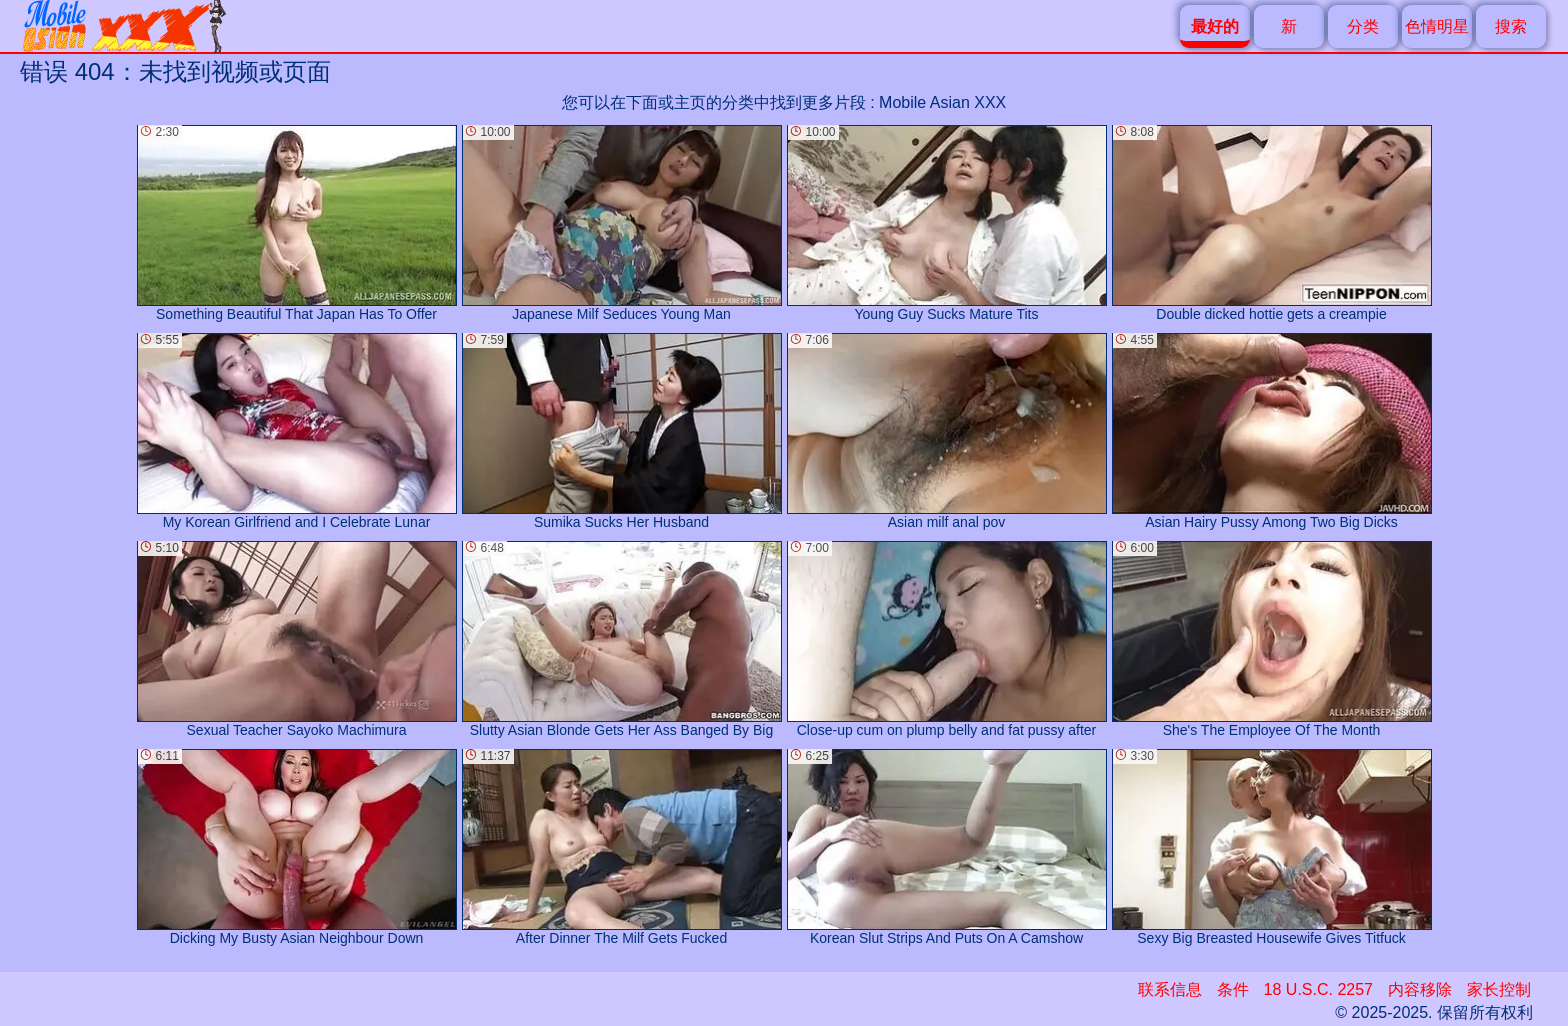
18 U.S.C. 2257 (1318, 989)
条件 (1233, 989)
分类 (1363, 26)
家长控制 (1499, 989)
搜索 (1511, 26)
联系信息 (1170, 989)
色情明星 (1437, 26)
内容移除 (1420, 989)
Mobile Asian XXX (942, 102)
